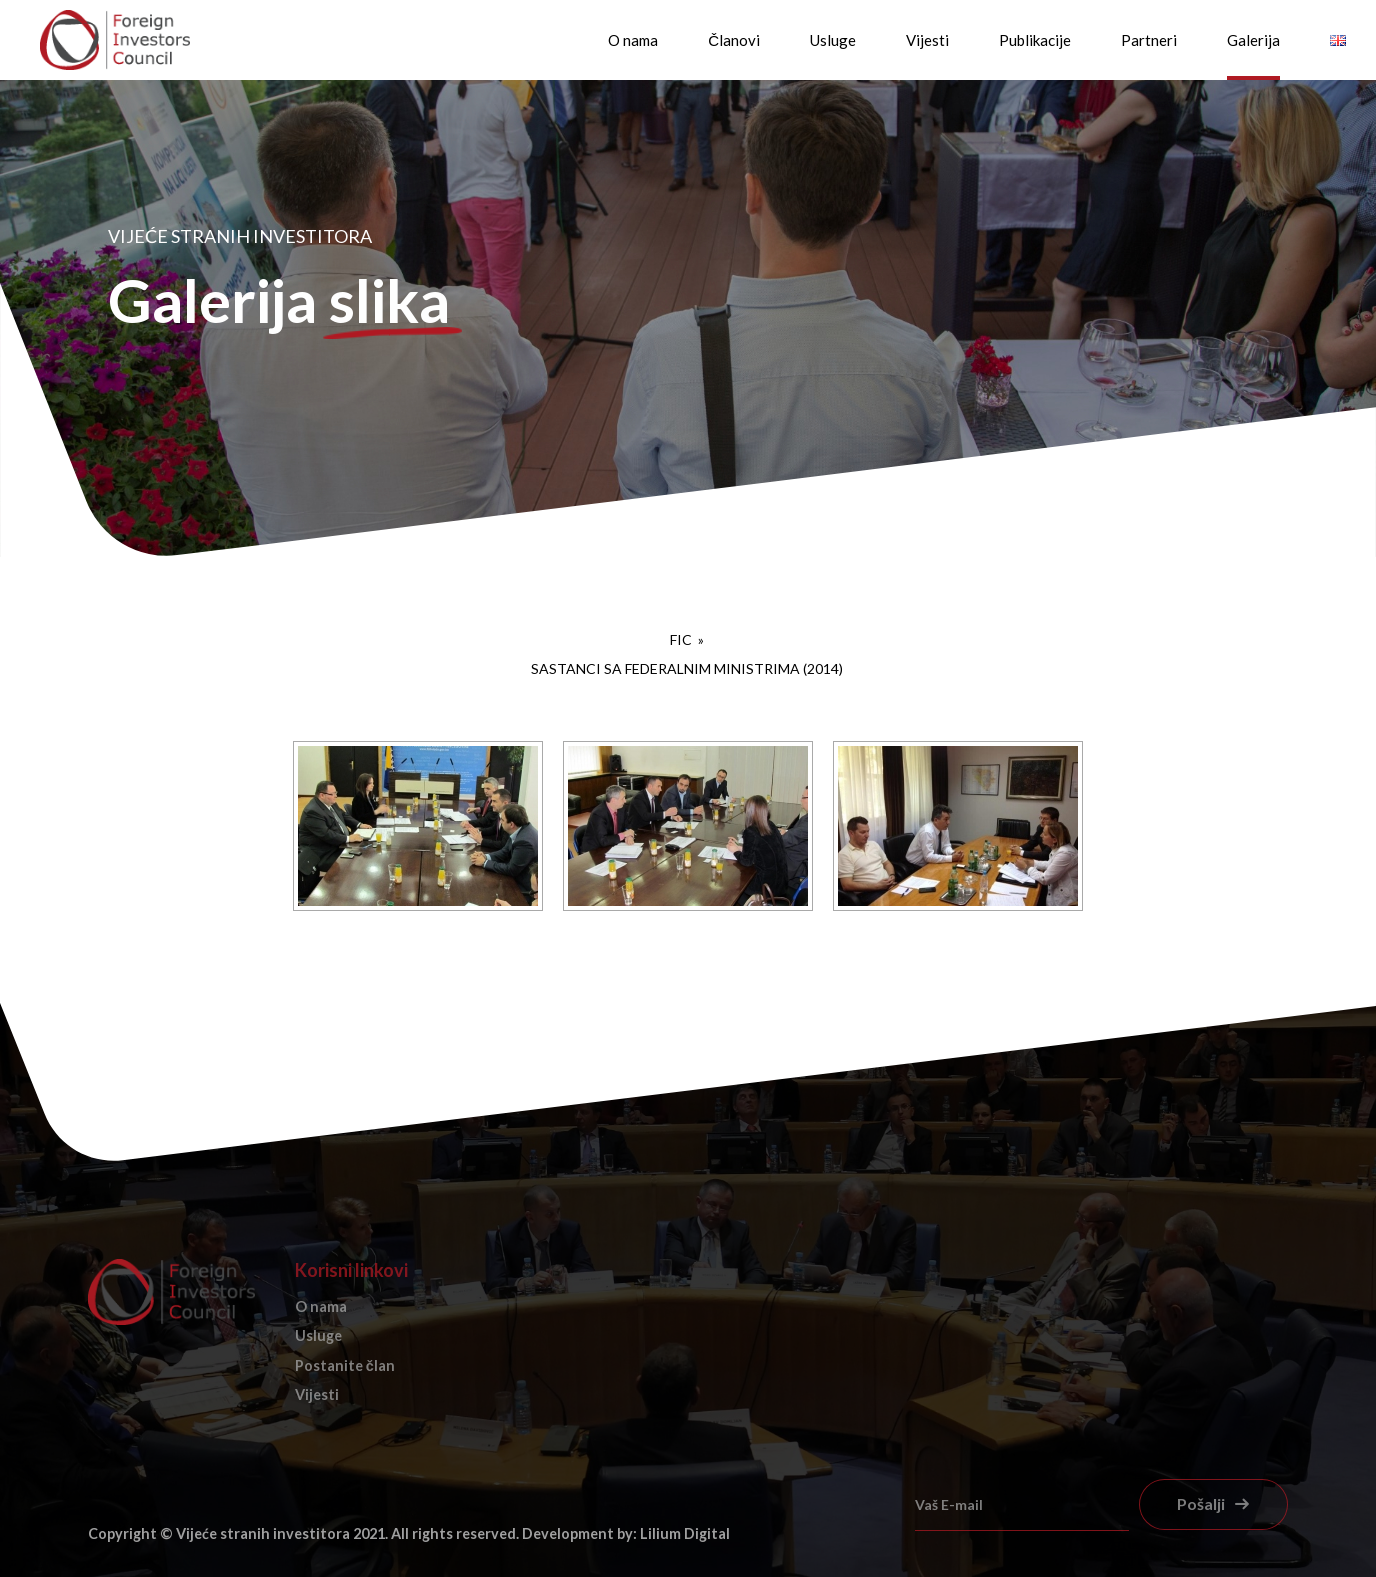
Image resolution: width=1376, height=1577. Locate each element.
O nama (633, 40)
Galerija (1253, 40)
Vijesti (927, 40)
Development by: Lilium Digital (626, 1533)
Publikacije (1035, 40)
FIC (682, 639)
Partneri (1149, 40)
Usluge (833, 40)
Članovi (734, 40)
